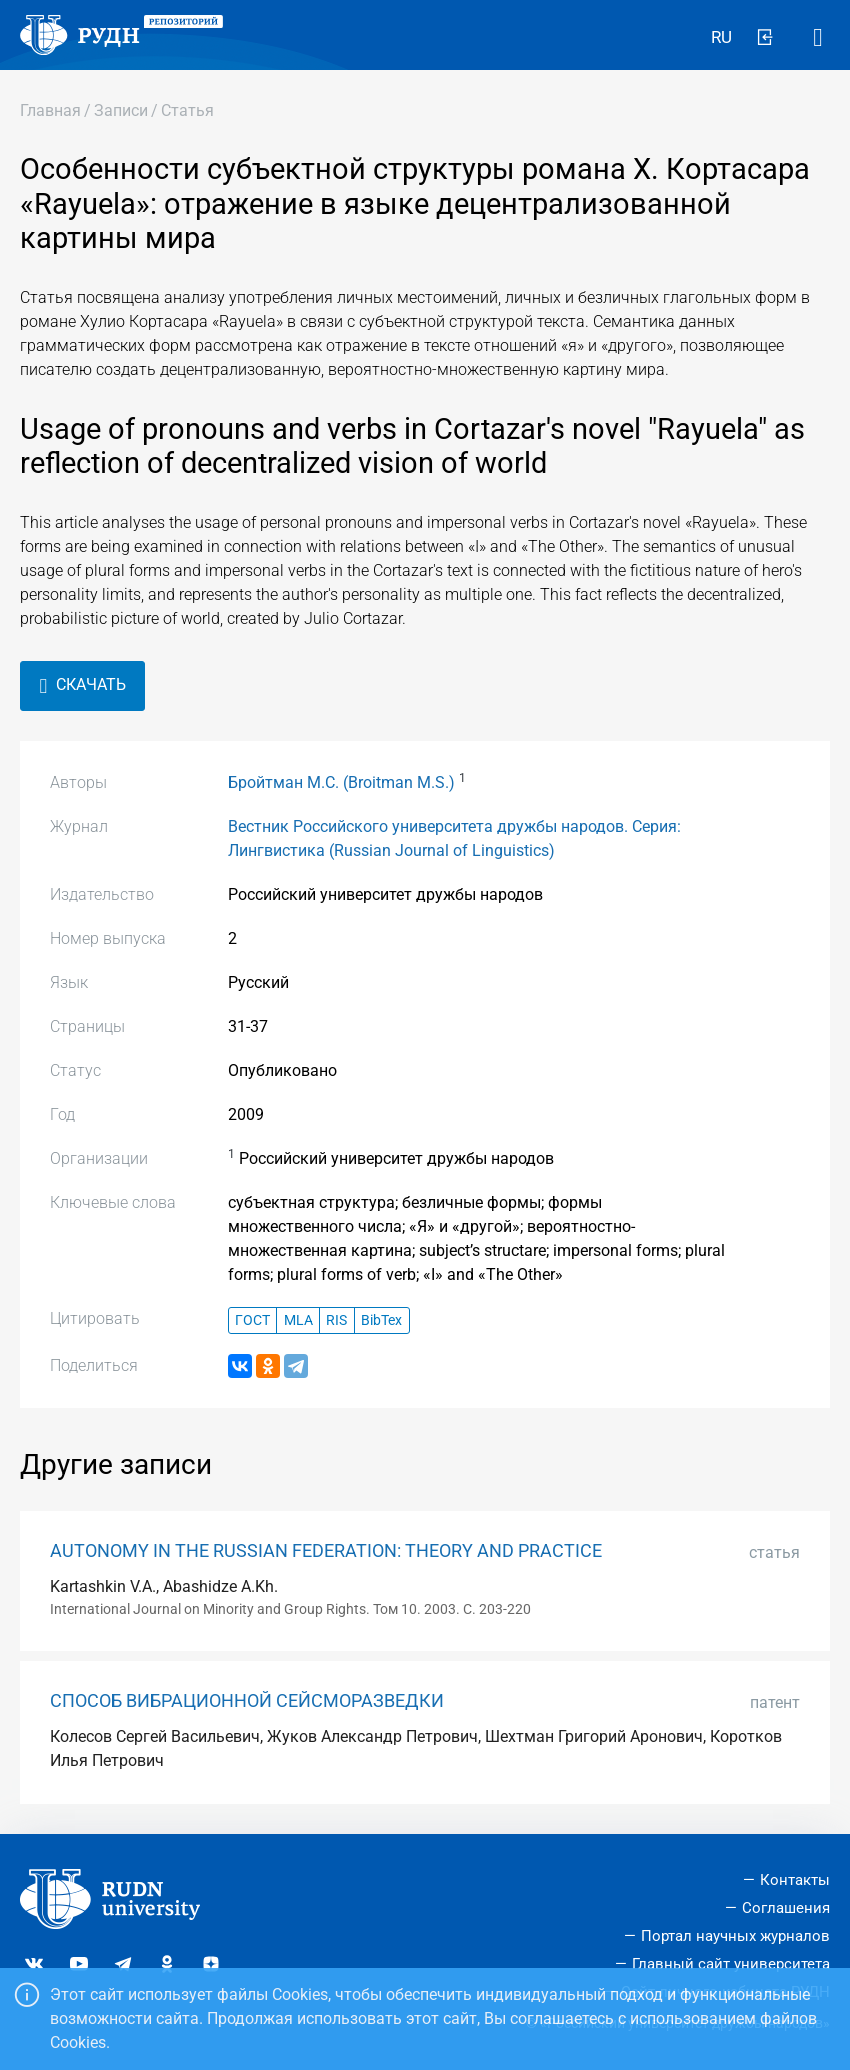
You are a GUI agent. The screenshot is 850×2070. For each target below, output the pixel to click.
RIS (336, 1320)
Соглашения (786, 1908)
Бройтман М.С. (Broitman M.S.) (341, 782)
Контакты (795, 1880)
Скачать (82, 686)
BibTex (381, 1320)
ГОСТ (252, 1320)
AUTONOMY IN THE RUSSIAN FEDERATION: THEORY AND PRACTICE (326, 1551)
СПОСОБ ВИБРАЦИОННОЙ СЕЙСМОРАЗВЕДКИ (247, 1701)
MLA (298, 1320)
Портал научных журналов (735, 1936)
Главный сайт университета (731, 1964)
